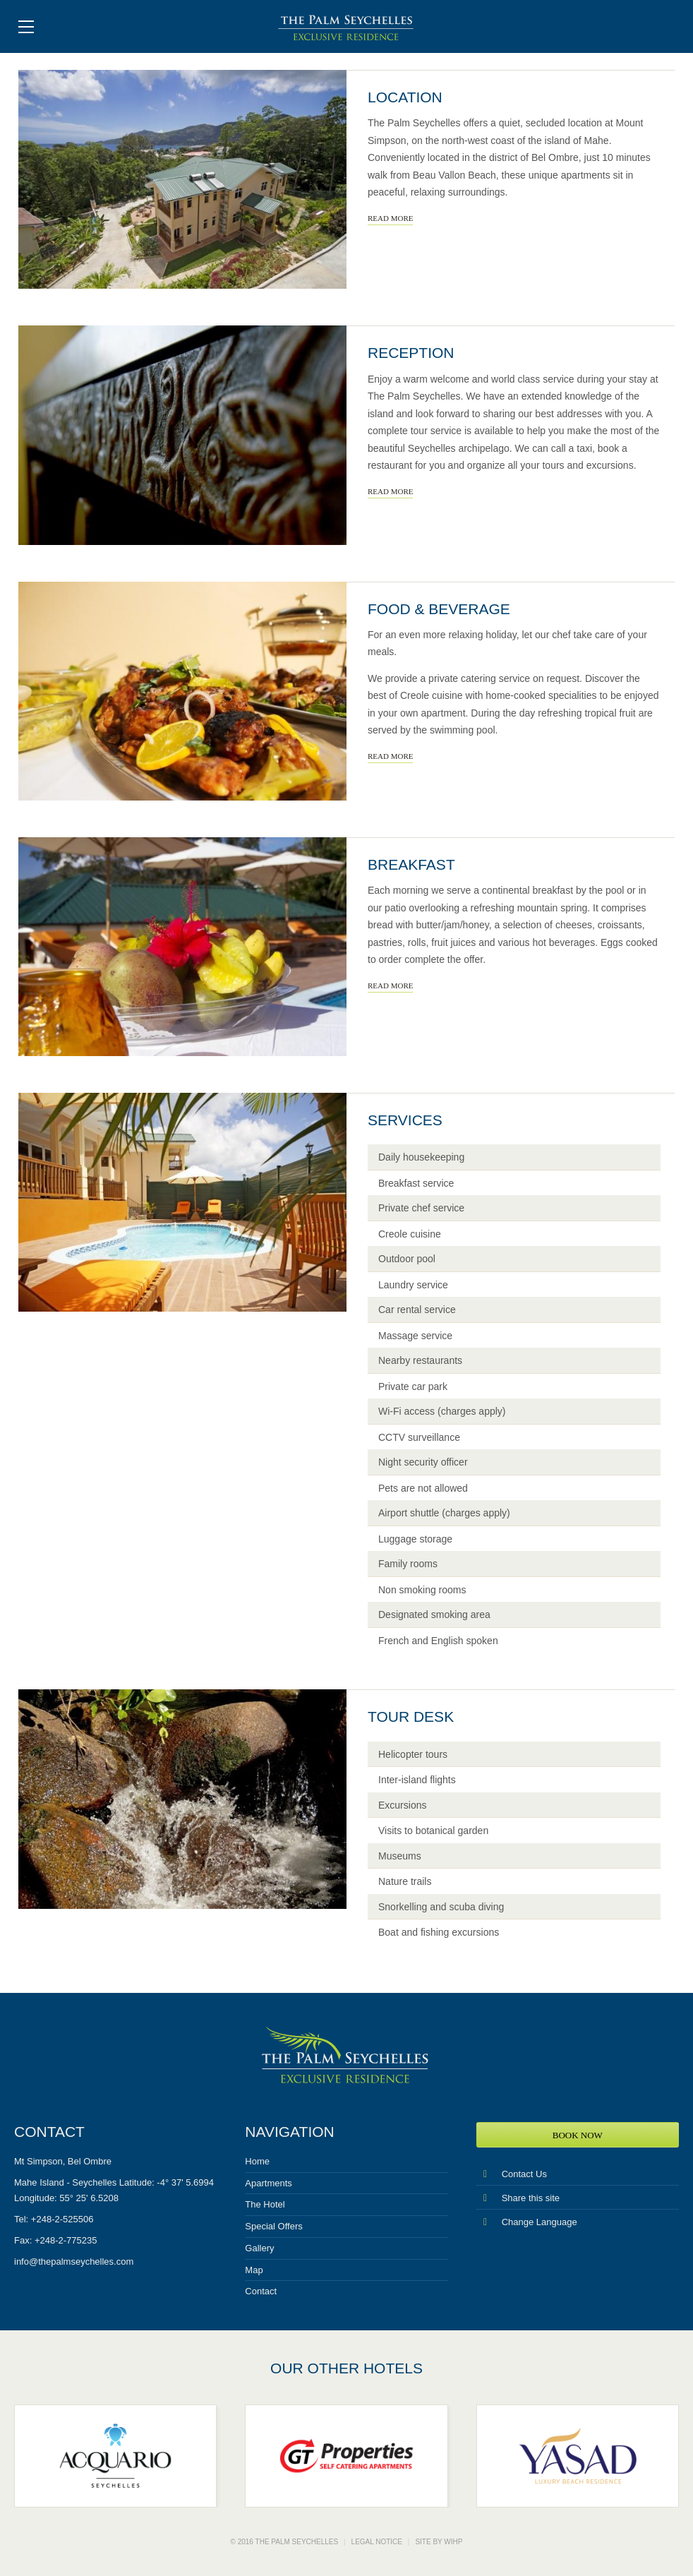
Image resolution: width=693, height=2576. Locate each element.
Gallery (259, 2248)
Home (257, 2161)
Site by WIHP (438, 2542)
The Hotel (264, 2204)
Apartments (268, 2183)
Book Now (578, 2135)
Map (254, 2270)
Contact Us (511, 2174)
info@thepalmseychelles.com (73, 2261)
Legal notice (376, 2542)
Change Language (526, 2222)
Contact (261, 2291)
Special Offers (273, 2226)
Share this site (518, 2197)
